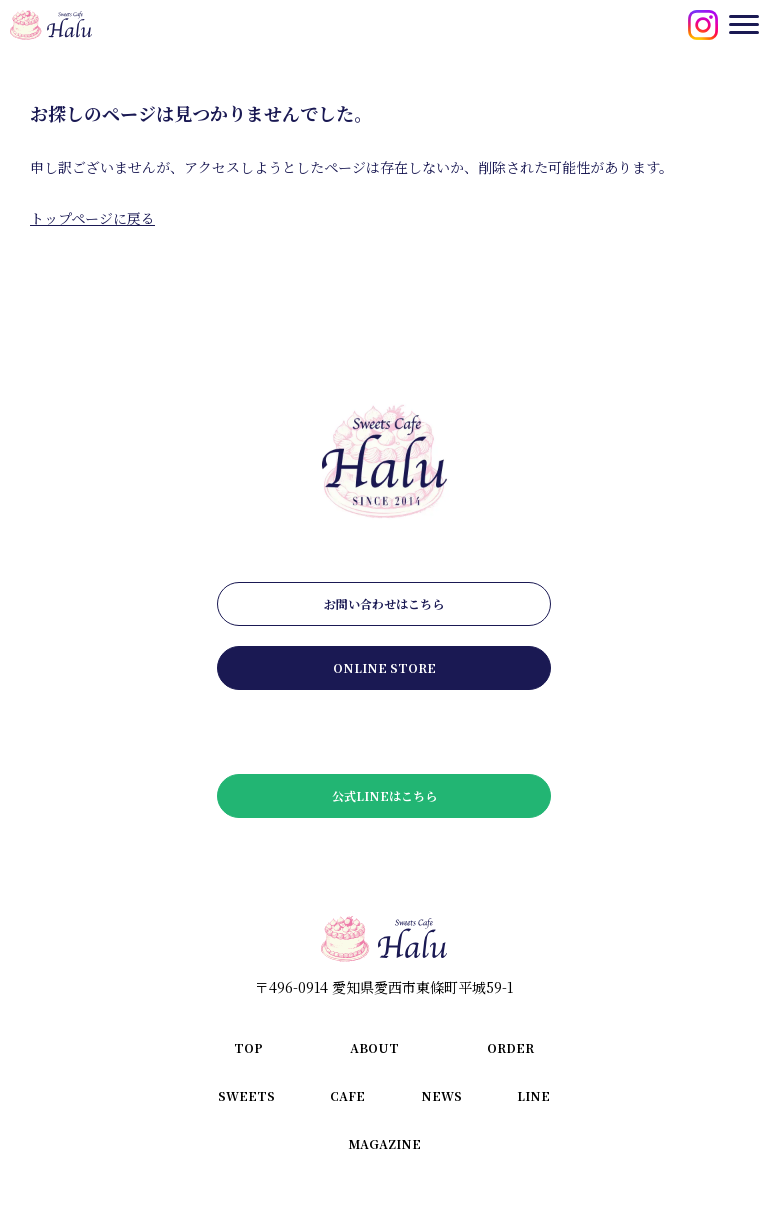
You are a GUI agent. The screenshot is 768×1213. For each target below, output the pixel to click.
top (248, 1047)
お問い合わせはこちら (384, 603)
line (533, 1095)
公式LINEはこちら (384, 795)
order (510, 1047)
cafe (347, 1095)
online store (384, 667)
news (441, 1095)
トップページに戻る (92, 218)
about (374, 1047)
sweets (246, 1095)
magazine (384, 1143)
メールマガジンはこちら (384, 731)
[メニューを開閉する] (744, 24)
